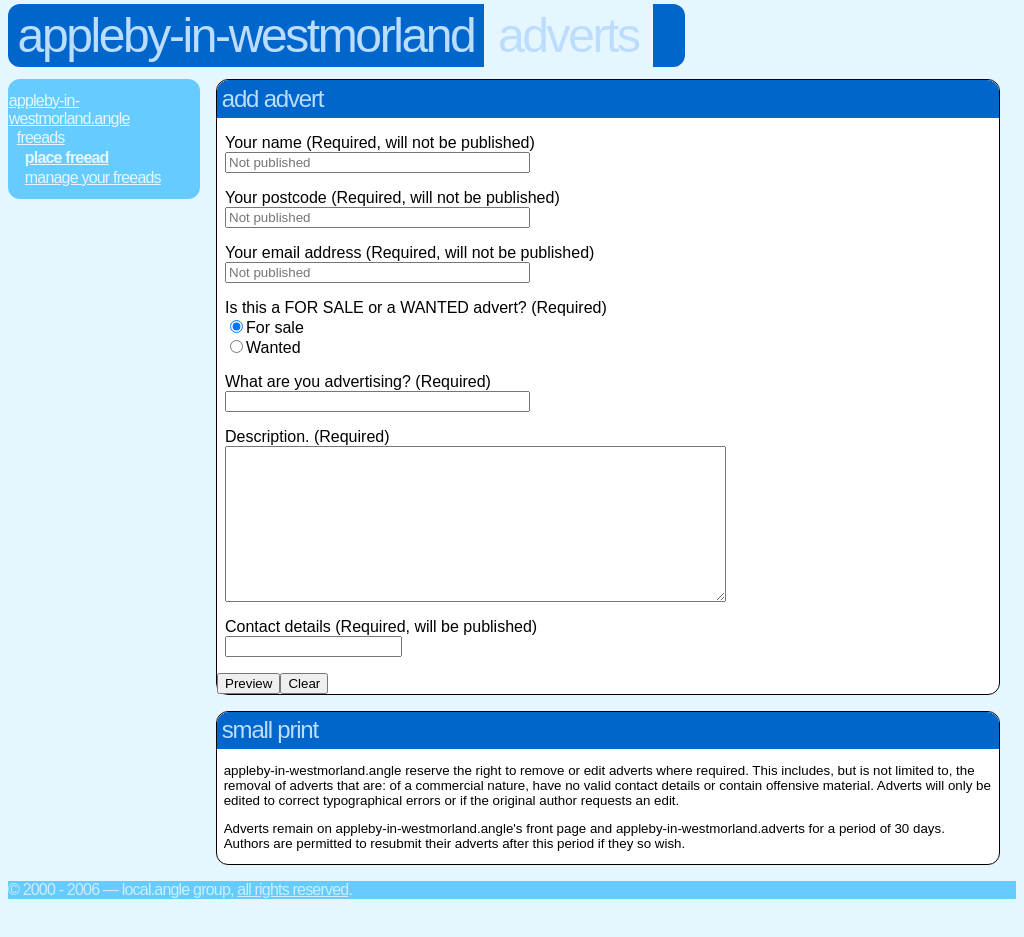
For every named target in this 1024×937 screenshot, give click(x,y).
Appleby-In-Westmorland (246, 35)
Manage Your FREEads (93, 177)
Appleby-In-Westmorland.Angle (69, 109)
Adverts (568, 35)
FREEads (41, 137)
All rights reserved (292, 919)
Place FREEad (67, 157)
